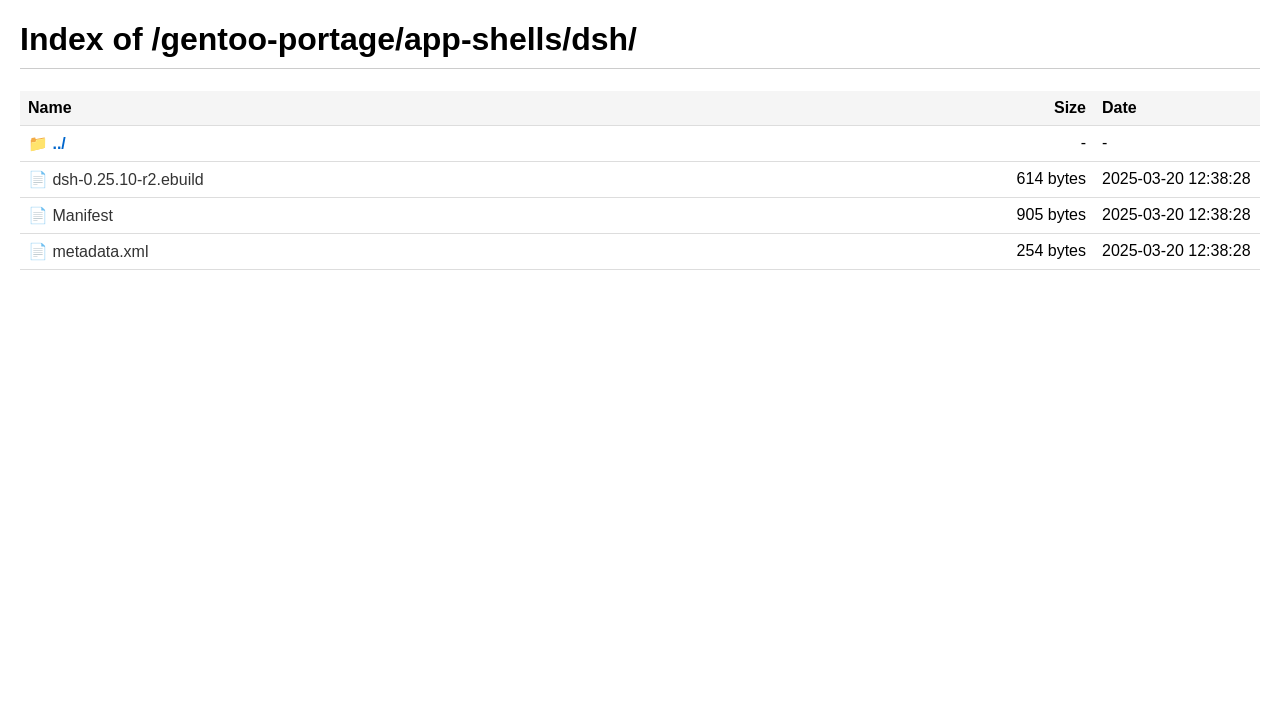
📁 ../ (47, 143)
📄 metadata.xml (88, 251)
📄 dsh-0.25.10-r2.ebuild (116, 179)
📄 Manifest (70, 215)
